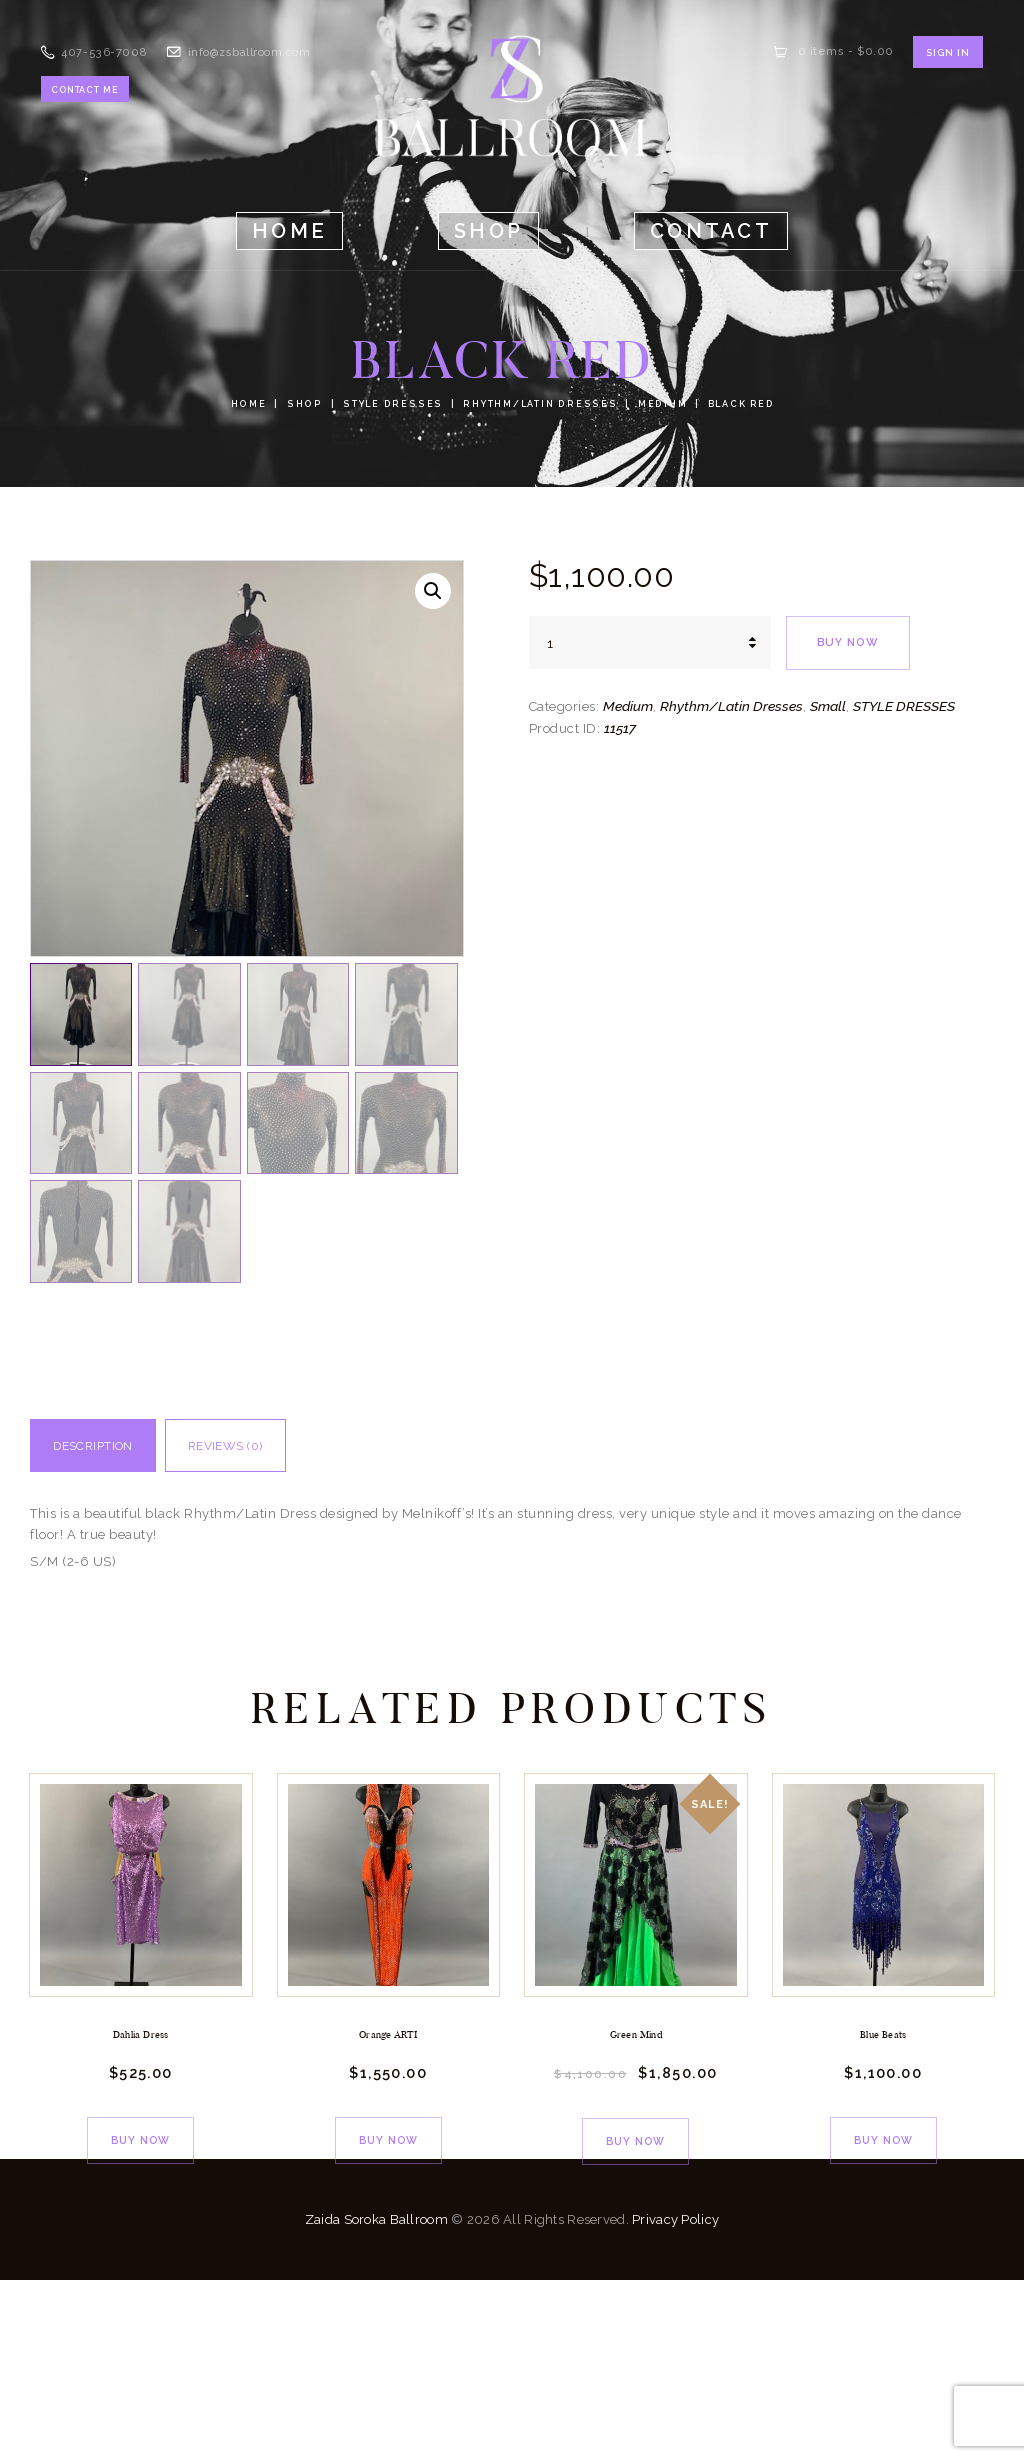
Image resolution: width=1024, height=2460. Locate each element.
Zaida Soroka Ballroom (376, 2399)
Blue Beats (883, 2215)
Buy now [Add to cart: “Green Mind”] (635, 2316)
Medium (656, 404)
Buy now (852, 642)
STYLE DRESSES (393, 404)
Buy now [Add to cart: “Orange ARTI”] (388, 2315)
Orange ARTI (388, 2215)
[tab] (110, 1631)
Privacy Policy (675, 2399)
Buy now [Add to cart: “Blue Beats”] (883, 2315)
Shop (308, 404)
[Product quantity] (650, 642)
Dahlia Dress (140, 2215)
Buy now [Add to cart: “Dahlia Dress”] (140, 2315)
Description (110, 1626)
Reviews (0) (276, 1626)
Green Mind (636, 2215)
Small (828, 706)
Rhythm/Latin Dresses (536, 404)
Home (254, 404)
